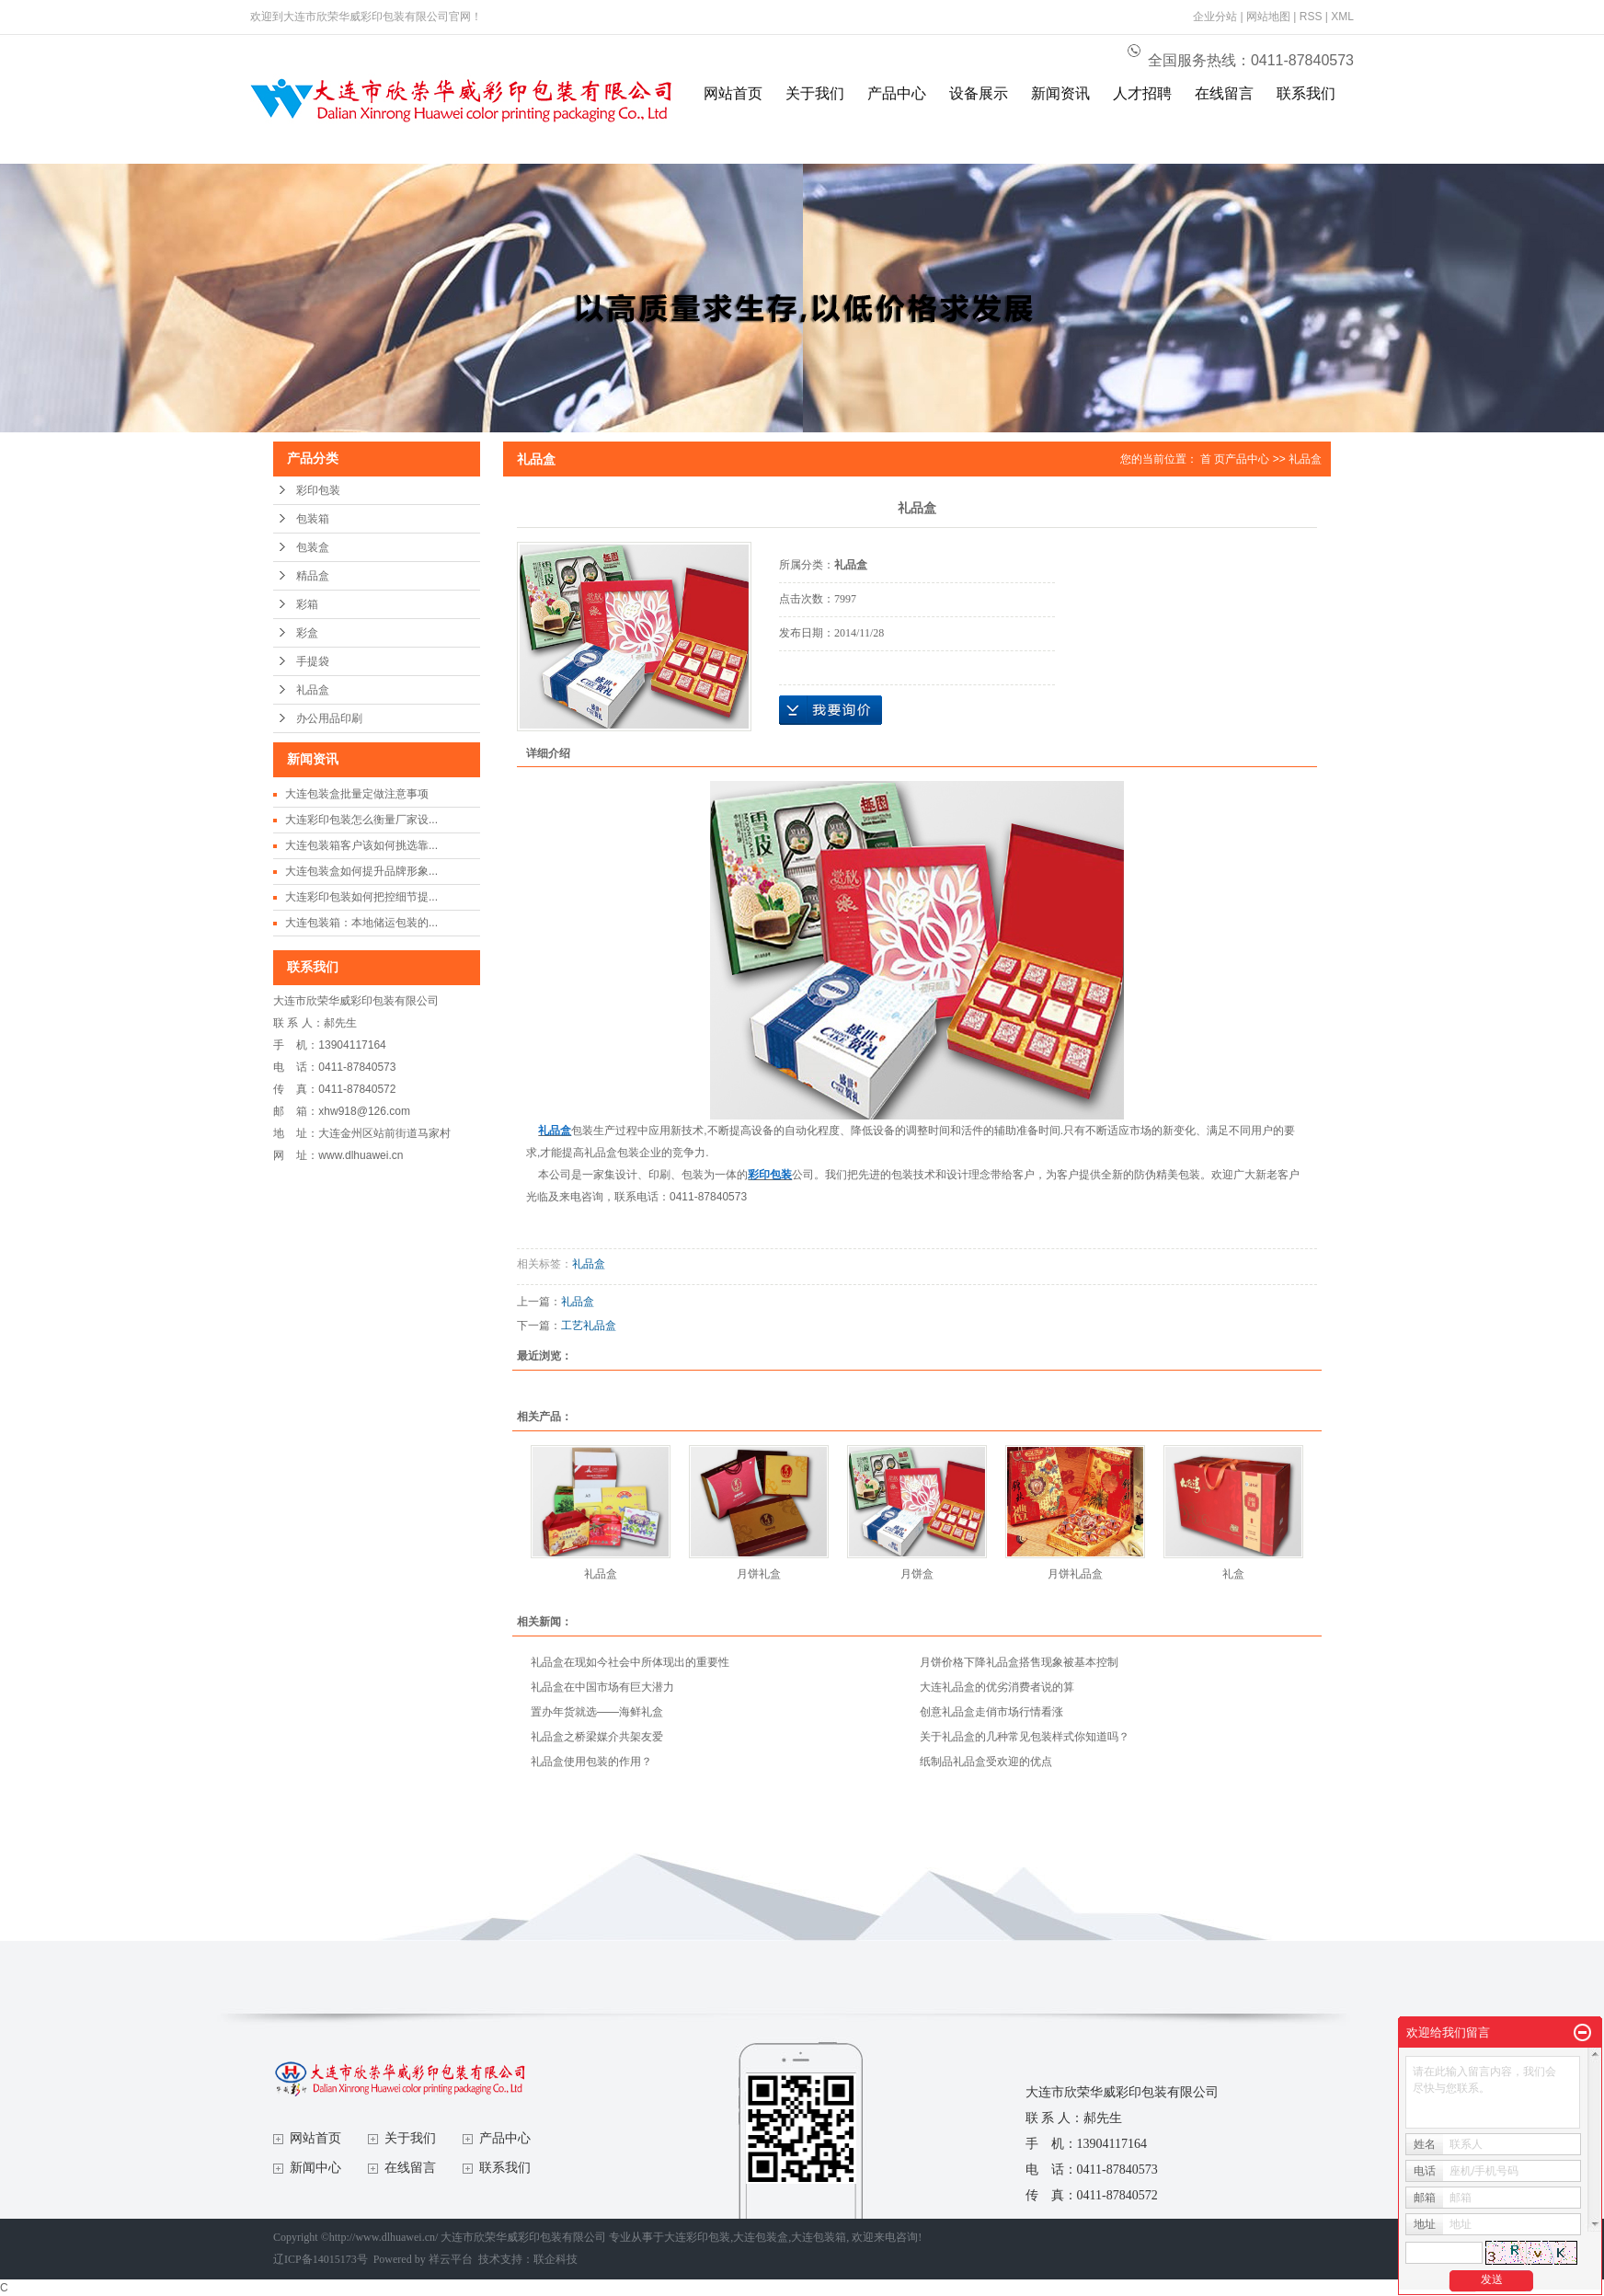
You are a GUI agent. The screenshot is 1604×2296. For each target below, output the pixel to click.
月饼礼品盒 (1075, 1573)
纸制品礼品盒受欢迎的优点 (986, 1761)
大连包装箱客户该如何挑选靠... (361, 845)
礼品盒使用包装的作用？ (591, 1761)
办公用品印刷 (329, 718)
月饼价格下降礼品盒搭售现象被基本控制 (1019, 1662)
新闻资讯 (1060, 93)
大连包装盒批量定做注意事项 (357, 793)
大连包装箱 (818, 2237)
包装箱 (312, 518)
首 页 (1212, 459)
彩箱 (307, 604)
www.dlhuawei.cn (360, 1155)
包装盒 (312, 547)
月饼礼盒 (759, 1573)
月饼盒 (917, 1573)
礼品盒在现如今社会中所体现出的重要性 (630, 1662)
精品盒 (312, 575)
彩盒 (307, 632)
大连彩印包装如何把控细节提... (361, 896)
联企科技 (555, 2259)
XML (1342, 16)
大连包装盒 (760, 2237)
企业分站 (1215, 16)
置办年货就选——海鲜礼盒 (597, 1711)
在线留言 (1224, 93)
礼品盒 (312, 689)
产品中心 (896, 93)
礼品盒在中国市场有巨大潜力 (602, 1687)
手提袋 (312, 661)
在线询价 (830, 710)
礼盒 (1233, 1573)
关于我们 (814, 93)
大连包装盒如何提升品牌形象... (361, 871)
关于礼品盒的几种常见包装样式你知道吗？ (1024, 1736)
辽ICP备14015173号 (320, 2259)
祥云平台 (451, 2259)
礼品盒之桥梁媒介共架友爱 (597, 1736)
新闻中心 (315, 2168)
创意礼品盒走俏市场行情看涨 (991, 1711)
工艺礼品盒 (588, 1325)
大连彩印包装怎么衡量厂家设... (361, 819)
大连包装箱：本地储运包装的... (361, 922)
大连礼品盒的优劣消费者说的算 (997, 1687)
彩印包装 (318, 490)
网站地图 (1268, 16)
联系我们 (1306, 93)
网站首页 (733, 93)
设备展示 (978, 93)
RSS (1311, 16)
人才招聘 (1142, 93)
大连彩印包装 (697, 2237)
